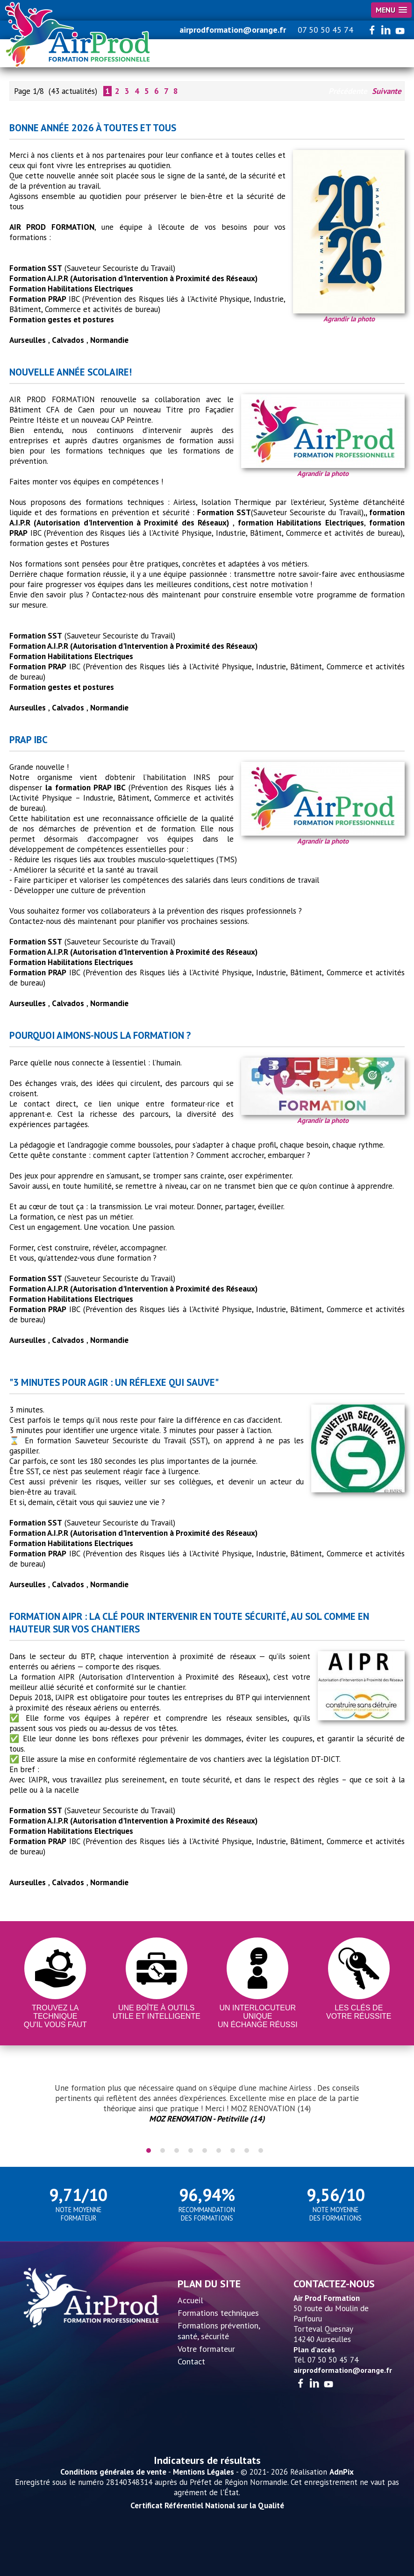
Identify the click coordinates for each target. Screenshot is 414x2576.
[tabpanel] (207, 2103)
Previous (25, 2108)
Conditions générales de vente (113, 2472)
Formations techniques (218, 2312)
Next (388, 2108)
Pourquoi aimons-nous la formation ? (100, 1035)
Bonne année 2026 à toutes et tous (92, 127)
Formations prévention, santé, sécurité (219, 2331)
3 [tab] (176, 2150)
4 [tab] (190, 2150)
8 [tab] (246, 2150)
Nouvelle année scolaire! (70, 372)
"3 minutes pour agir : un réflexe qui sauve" (114, 1382)
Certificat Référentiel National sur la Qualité (207, 2505)
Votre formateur (206, 2348)
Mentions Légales (203, 2472)
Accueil (190, 2300)
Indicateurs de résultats (207, 2460)
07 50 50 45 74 (325, 29)
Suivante (386, 91)
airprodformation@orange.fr (232, 29)
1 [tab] (148, 2150)
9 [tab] (260, 2150)
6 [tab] (218, 2150)
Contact (191, 2361)
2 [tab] (162, 2150)
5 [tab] (204, 2150)
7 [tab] (232, 2150)
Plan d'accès (314, 2349)
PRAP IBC (28, 739)
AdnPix (341, 2472)
